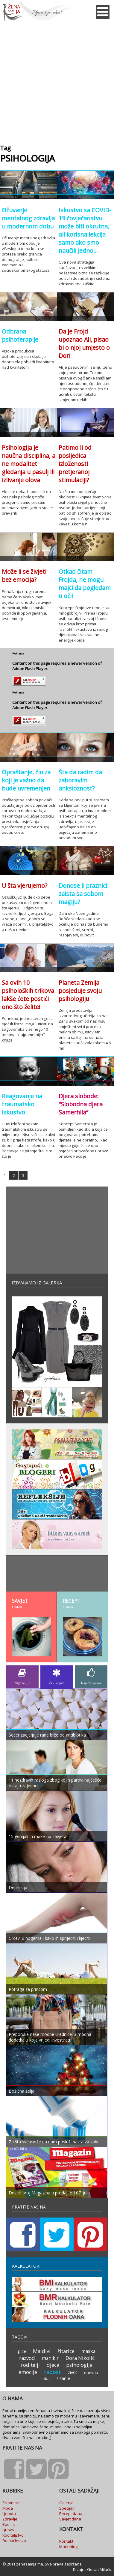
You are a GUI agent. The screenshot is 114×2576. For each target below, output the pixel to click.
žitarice (66, 2351)
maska (88, 2351)
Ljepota (9, 2513)
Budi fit (8, 2524)
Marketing (68, 2546)
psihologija (79, 2364)
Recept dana (70, 2513)
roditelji (30, 2364)
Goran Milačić (99, 2569)
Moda (7, 2508)
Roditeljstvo (13, 2535)
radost (52, 2371)
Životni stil (11, 2502)
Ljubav (8, 2529)
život (72, 2372)
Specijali (66, 2508)
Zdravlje (9, 2519)
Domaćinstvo (14, 2540)
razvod (27, 2357)
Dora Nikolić (80, 2357)
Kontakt (66, 2541)
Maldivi (42, 2351)
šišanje (63, 2378)
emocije (28, 2372)
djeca (53, 2364)
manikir (50, 2358)
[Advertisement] (57, 81)
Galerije (66, 2502)
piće (22, 2351)
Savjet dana (70, 2519)
